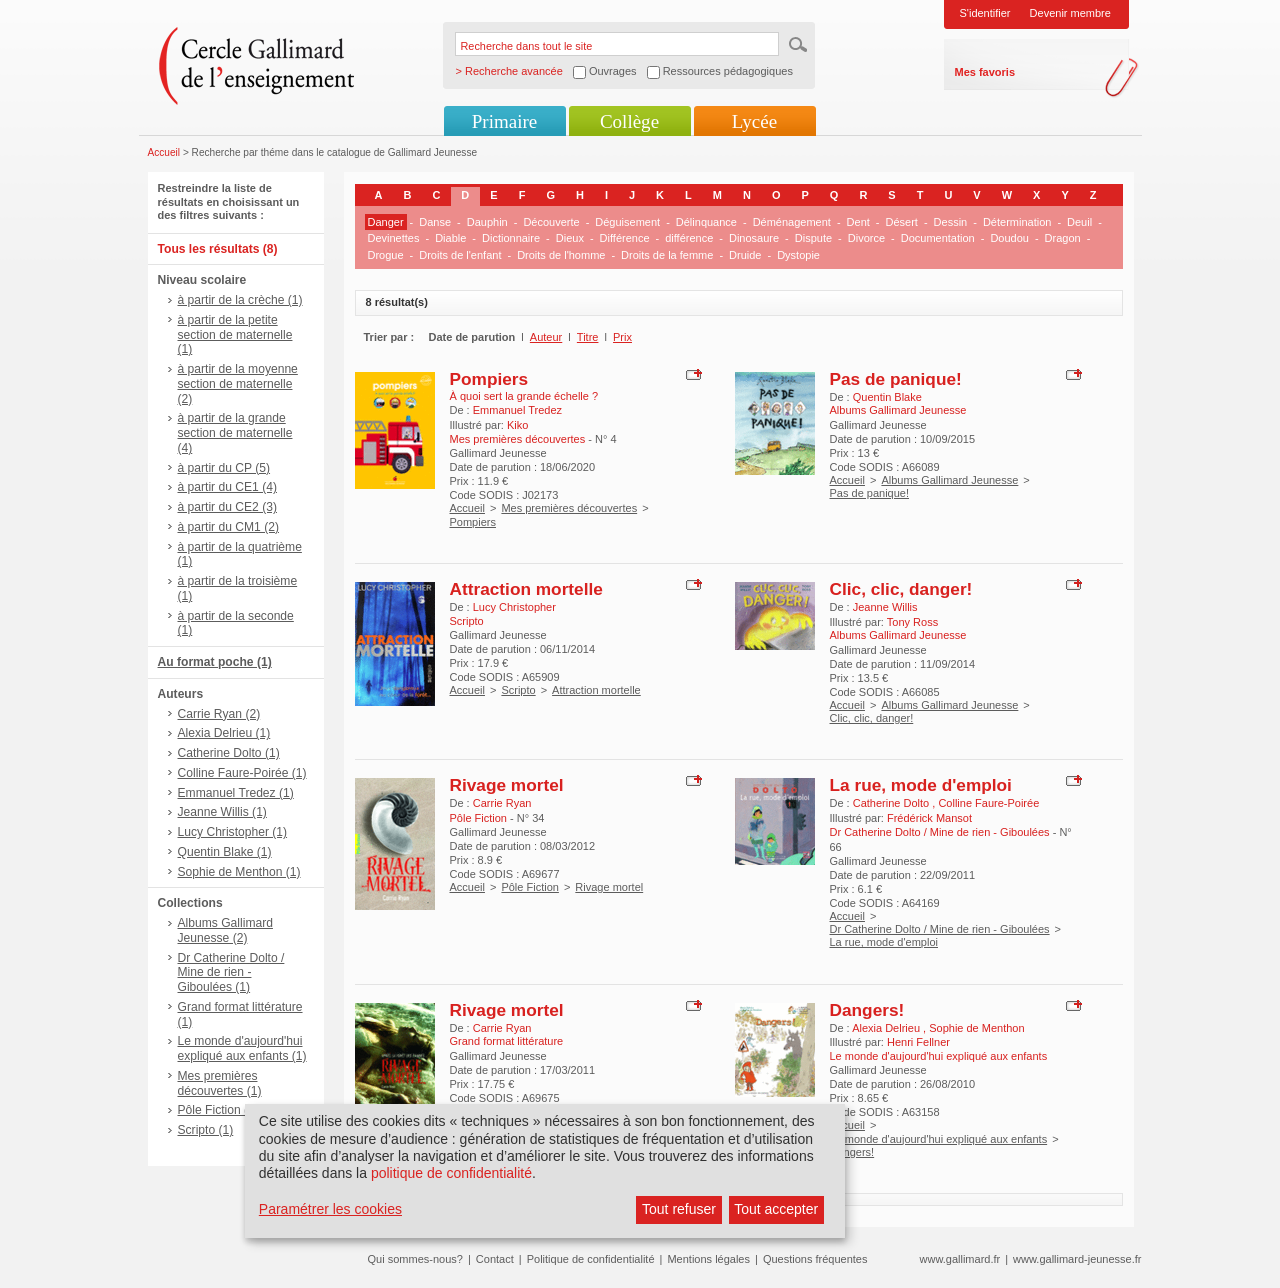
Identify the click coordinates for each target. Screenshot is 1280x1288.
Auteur (546, 337)
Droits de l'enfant (460, 255)
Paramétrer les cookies (330, 1209)
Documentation (938, 238)
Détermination (1017, 222)
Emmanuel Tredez (517, 410)
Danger (386, 222)
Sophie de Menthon (976, 1028)
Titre (588, 337)
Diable (450, 238)
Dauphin (487, 222)
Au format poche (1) (215, 662)
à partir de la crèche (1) (240, 300)
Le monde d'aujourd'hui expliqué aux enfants (939, 1139)
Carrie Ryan (502, 803)
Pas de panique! (896, 379)
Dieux (570, 238)
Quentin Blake (887, 397)
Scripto (518, 690)
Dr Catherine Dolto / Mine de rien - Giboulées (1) (231, 973)
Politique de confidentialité (591, 1259)
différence (689, 238)
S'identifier (985, 13)
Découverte (551, 222)
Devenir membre (1070, 13)
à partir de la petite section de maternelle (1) (235, 335)
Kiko (517, 425)
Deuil (1079, 222)
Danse (435, 222)
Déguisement (627, 222)
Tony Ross (912, 622)
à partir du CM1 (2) (229, 527)
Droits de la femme (667, 255)
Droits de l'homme (561, 255)
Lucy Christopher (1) (233, 832)
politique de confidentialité (451, 1173)
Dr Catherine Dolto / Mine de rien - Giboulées (940, 929)
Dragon (1063, 238)
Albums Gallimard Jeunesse (949, 480)
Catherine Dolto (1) (229, 753)
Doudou (1009, 238)
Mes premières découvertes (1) (220, 1083)
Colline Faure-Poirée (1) (242, 773)
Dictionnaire (511, 238)
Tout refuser (679, 1209)
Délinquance (706, 222)
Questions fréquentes (815, 1259)
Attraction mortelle (526, 589)
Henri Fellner (918, 1042)
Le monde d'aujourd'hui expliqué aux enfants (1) (242, 1048)
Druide (745, 255)
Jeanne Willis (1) (222, 812)
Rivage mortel (507, 785)
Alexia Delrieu (887, 1028)
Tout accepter (776, 1209)
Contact (495, 1259)
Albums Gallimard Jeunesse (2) (225, 930)
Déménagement (792, 222)
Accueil (164, 152)
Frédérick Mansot (929, 818)
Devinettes (394, 238)
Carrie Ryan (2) (219, 714)
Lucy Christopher (514, 607)
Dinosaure (754, 238)
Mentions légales (708, 1259)
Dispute (813, 238)
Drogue (386, 255)
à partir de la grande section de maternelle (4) (235, 433)
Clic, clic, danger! (901, 589)
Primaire (504, 121)
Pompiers (489, 379)
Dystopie (798, 255)
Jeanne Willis (885, 607)
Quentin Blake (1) (225, 852)
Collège (629, 121)
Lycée (754, 121)
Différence (625, 238)
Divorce (866, 238)
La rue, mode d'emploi (921, 785)
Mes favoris (985, 72)
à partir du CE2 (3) (227, 507)
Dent (858, 222)
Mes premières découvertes (569, 508)
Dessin (951, 222)
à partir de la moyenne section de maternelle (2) (238, 384)
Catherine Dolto (893, 803)
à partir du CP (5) (224, 468)
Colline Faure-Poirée (988, 803)
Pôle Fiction (529, 887)
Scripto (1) (206, 1130)
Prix (622, 337)
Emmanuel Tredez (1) (236, 793)
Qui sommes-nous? (415, 1259)
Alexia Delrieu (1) (224, 733)
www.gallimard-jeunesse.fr (1077, 1259)
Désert (902, 222)
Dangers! (867, 1010)
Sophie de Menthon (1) (239, 872)
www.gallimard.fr (960, 1259)
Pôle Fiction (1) (218, 1110)
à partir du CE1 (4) (227, 487)
